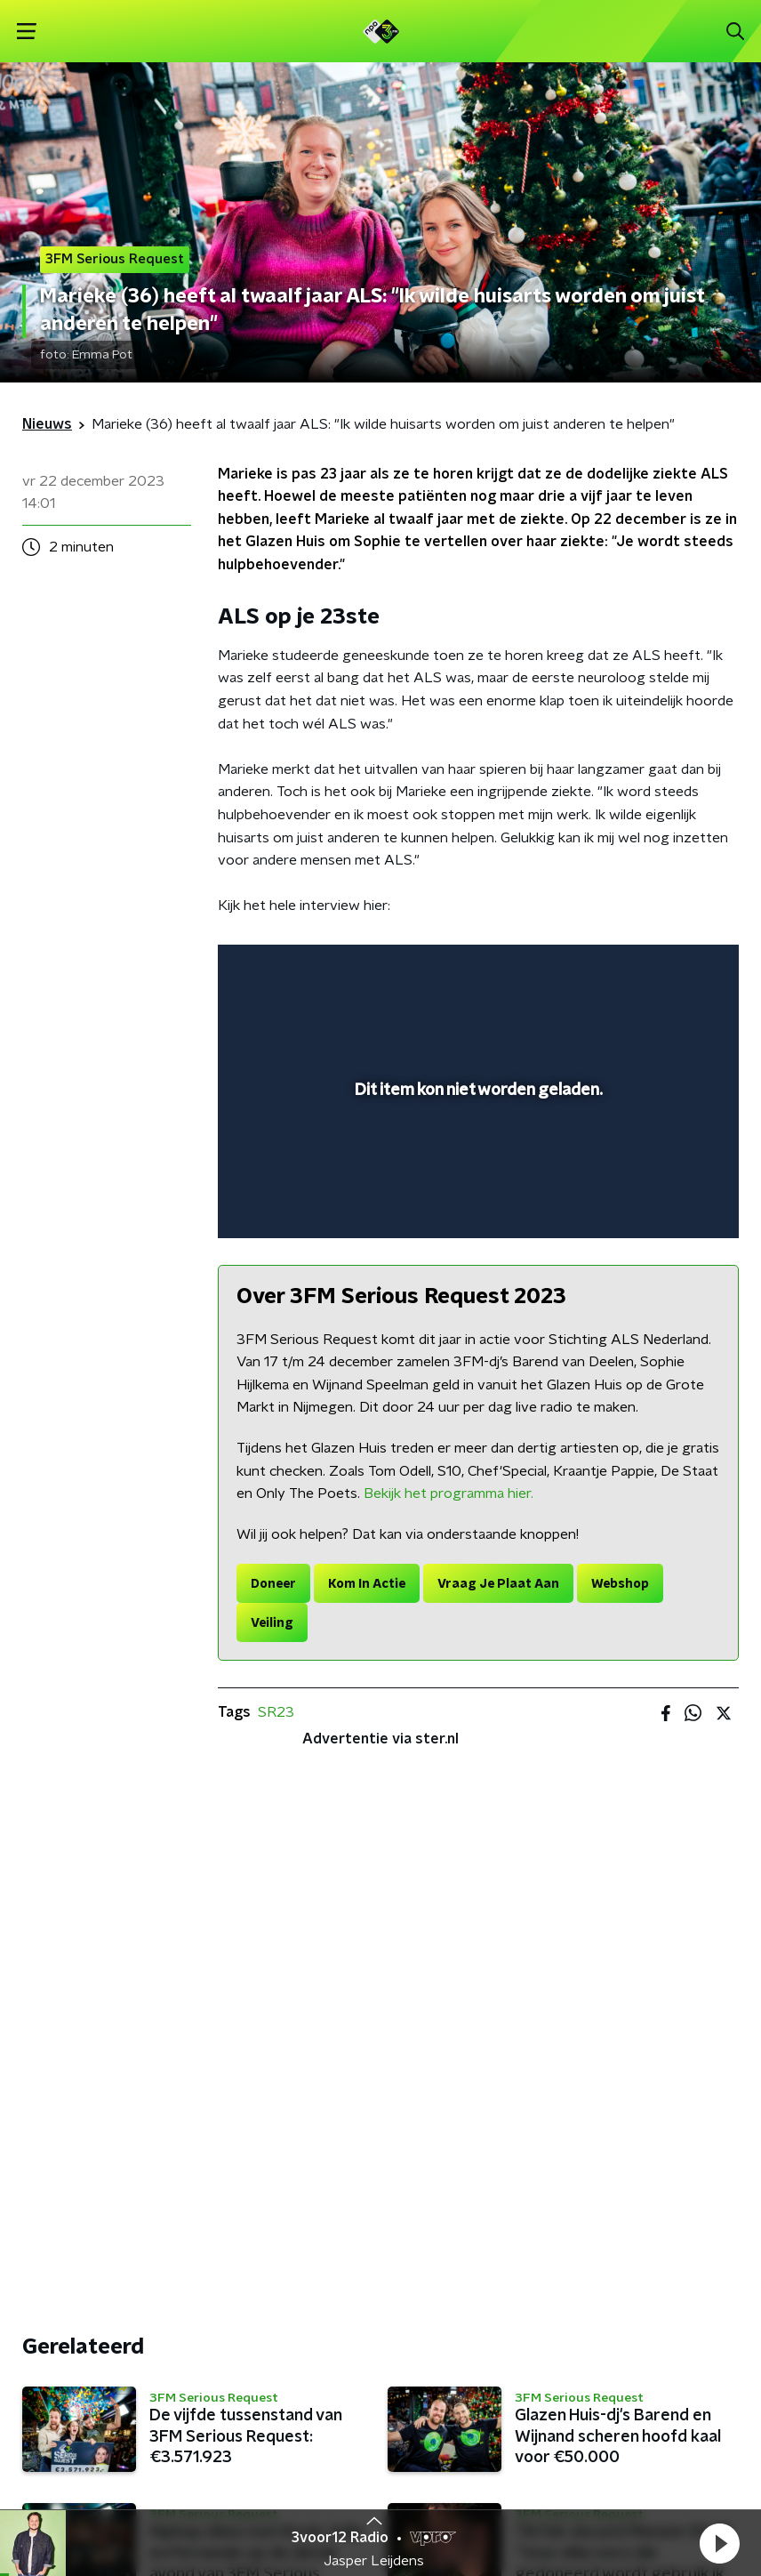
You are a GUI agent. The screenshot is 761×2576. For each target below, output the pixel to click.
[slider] (475, 1206)
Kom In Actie (366, 1584)
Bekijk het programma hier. (448, 1493)
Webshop (620, 1584)
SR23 (276, 1712)
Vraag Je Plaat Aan (498, 1584)
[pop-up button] (642, 969)
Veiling (272, 1623)
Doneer (273, 1584)
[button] (719, 2543)
